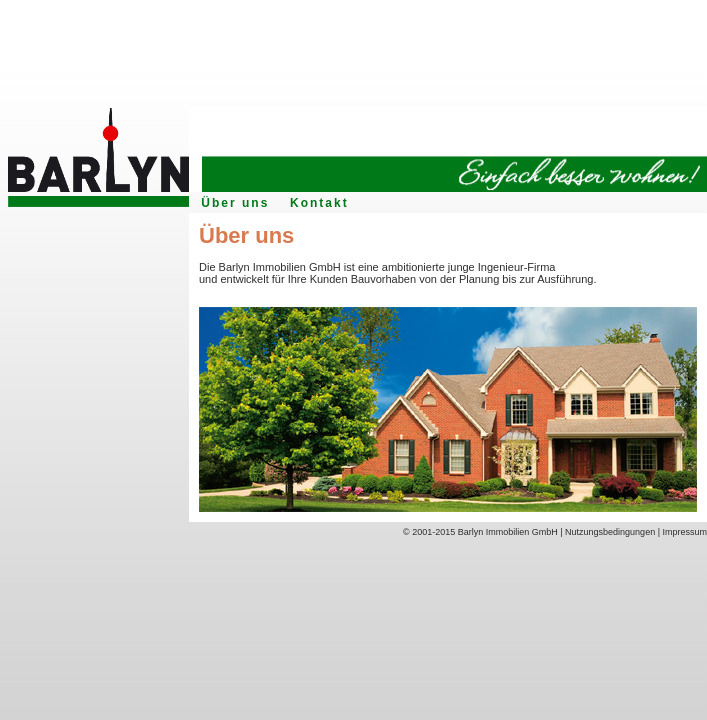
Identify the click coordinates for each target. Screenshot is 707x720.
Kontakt (319, 203)
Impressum (684, 532)
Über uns (235, 203)
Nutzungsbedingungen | (613, 532)
